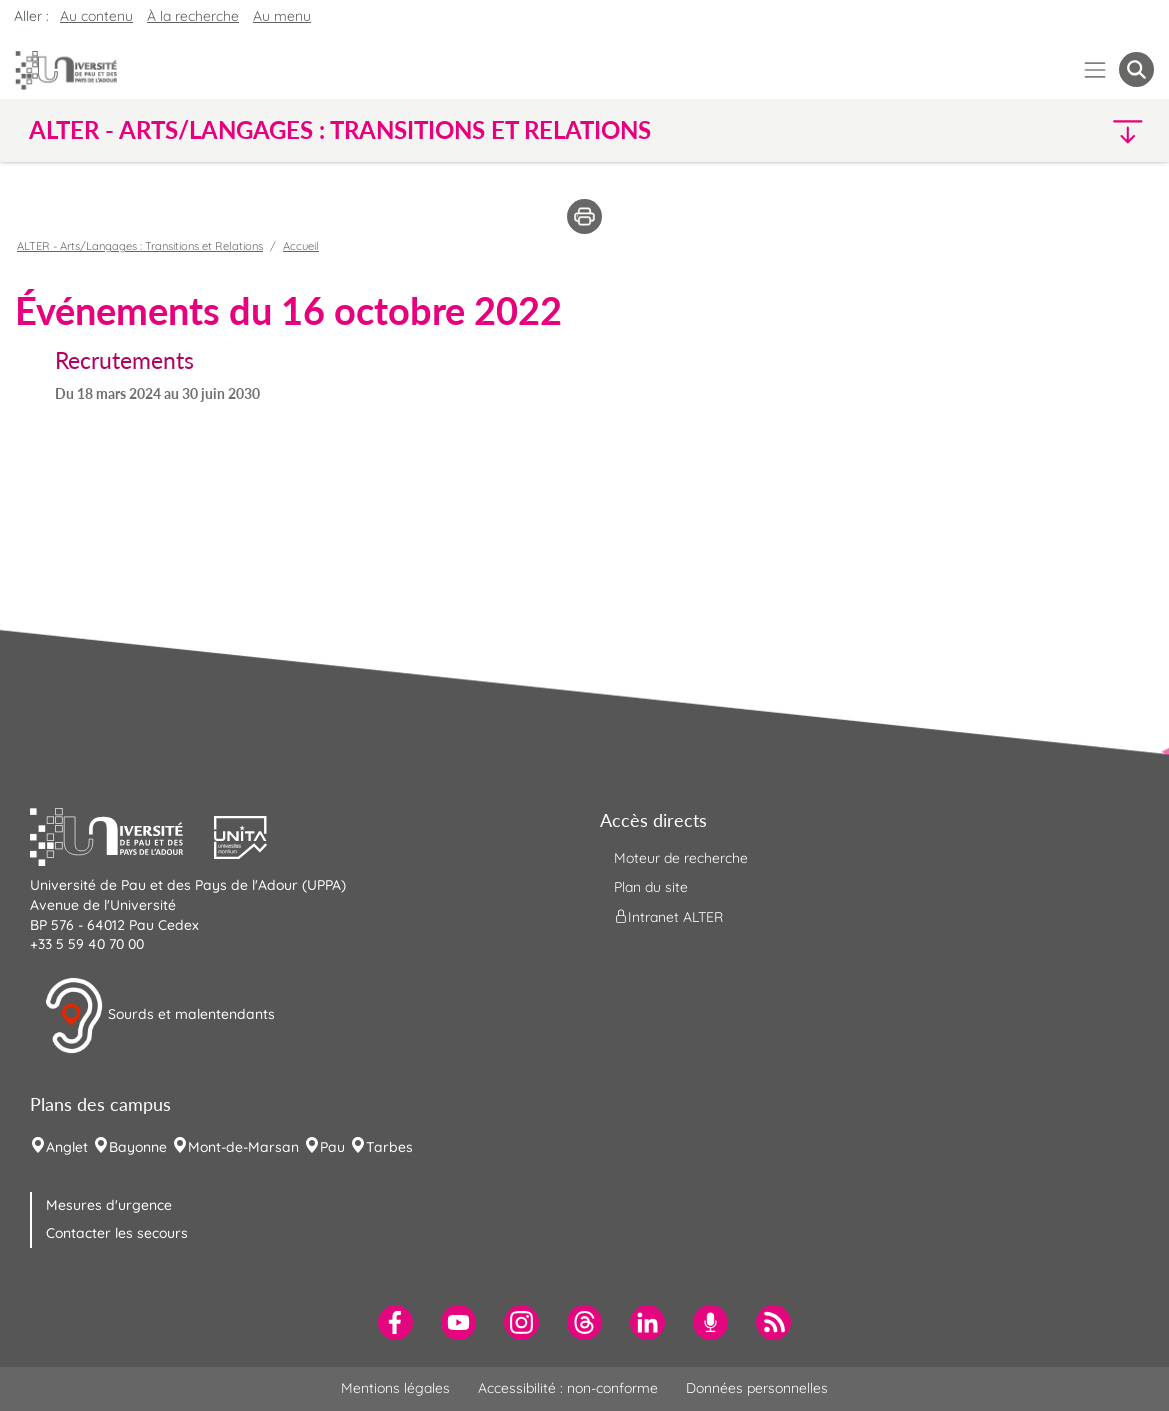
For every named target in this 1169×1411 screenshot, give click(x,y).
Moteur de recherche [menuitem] (681, 858)
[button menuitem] (1136, 69)
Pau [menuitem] (332, 1147)
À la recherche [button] (193, 16)
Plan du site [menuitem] (651, 887)
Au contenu (96, 16)
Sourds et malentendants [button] (159, 1016)
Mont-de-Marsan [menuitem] (243, 1147)
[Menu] (1095, 69)
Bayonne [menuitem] (138, 1147)
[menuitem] (395, 1322)
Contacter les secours (117, 1233)
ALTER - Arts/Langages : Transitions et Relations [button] (340, 130)
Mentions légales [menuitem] (395, 1388)
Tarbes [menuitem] (389, 1147)
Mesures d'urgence (109, 1205)
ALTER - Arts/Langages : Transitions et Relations (140, 246)
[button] (1016, 130)
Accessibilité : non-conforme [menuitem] (568, 1388)
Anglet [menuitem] (67, 1147)
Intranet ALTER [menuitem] (668, 917)
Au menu (282, 16)
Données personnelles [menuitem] (757, 1388)
